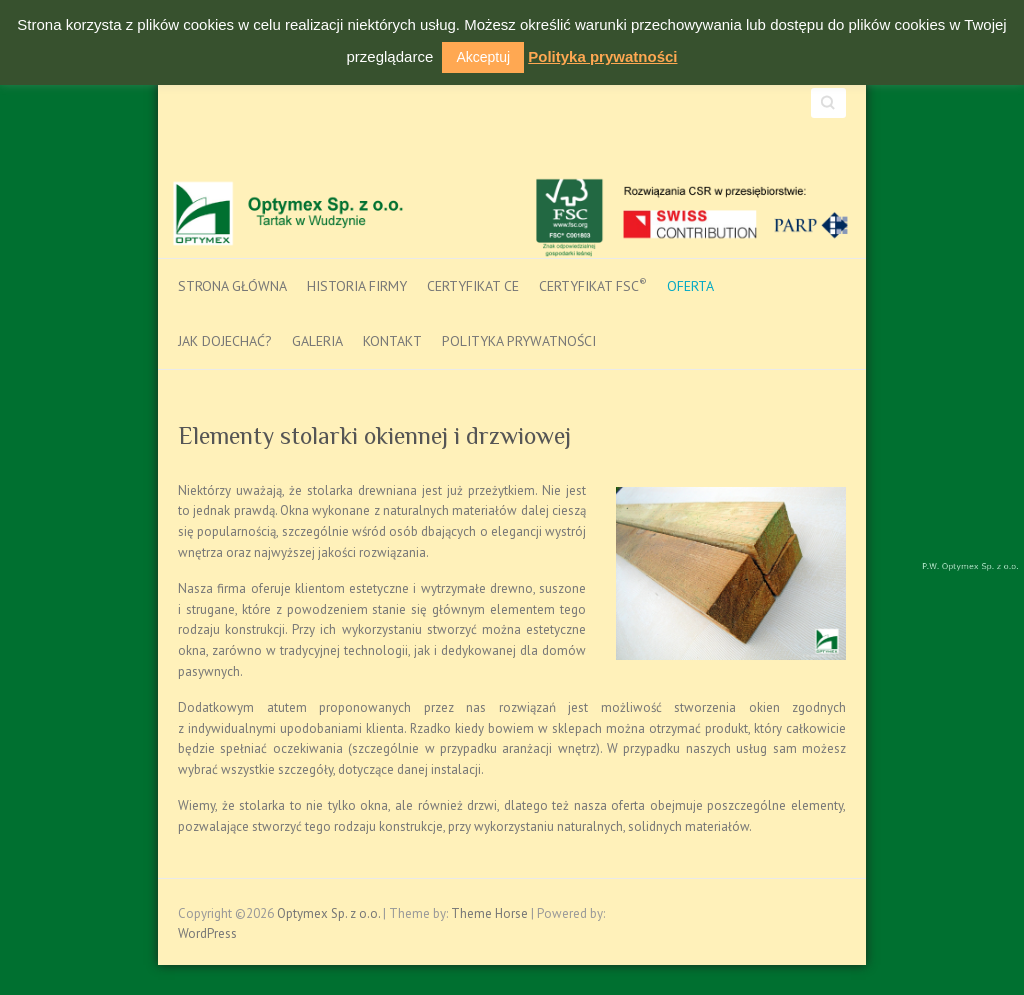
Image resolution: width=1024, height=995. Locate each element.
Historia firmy (357, 286)
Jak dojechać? (225, 341)
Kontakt (392, 341)
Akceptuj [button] (483, 57)
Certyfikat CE (473, 286)
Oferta (690, 286)
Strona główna (232, 286)
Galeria (317, 341)
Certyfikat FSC (593, 285)
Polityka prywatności (519, 341)
